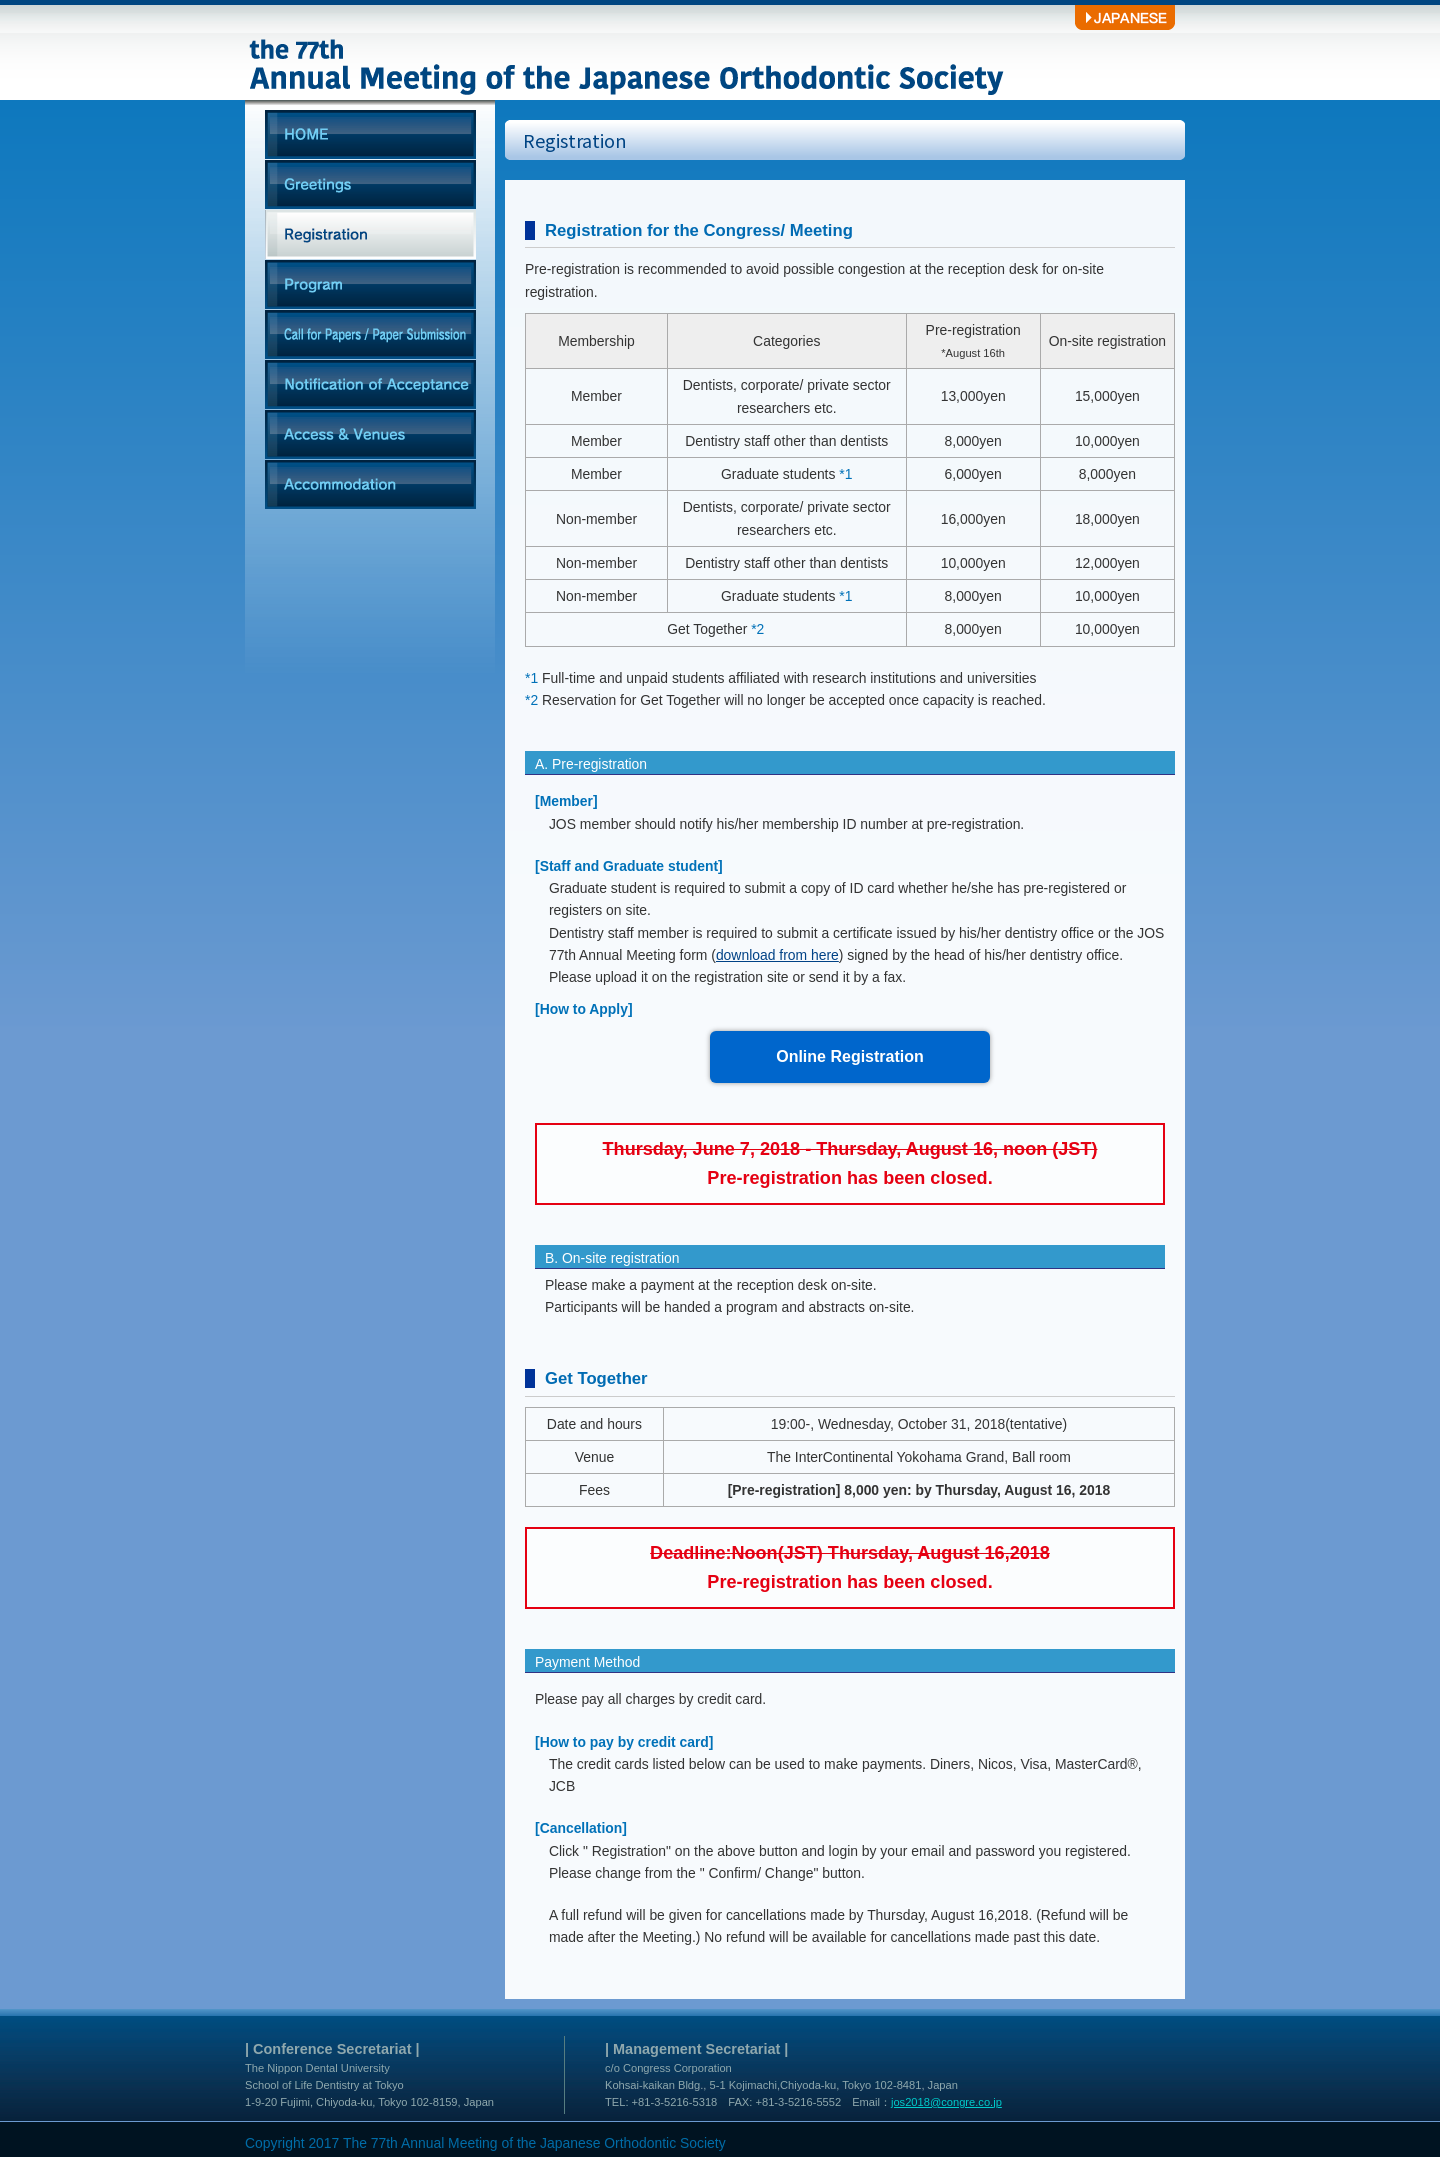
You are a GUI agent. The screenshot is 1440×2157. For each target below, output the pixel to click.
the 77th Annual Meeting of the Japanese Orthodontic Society (630, 50)
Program (370, 285)
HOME (370, 135)
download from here (777, 955)
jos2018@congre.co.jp (946, 2102)
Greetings (370, 185)
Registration (370, 235)
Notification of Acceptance (370, 385)
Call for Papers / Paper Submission (370, 335)
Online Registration (850, 1056)
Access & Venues (370, 435)
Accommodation (370, 484)
